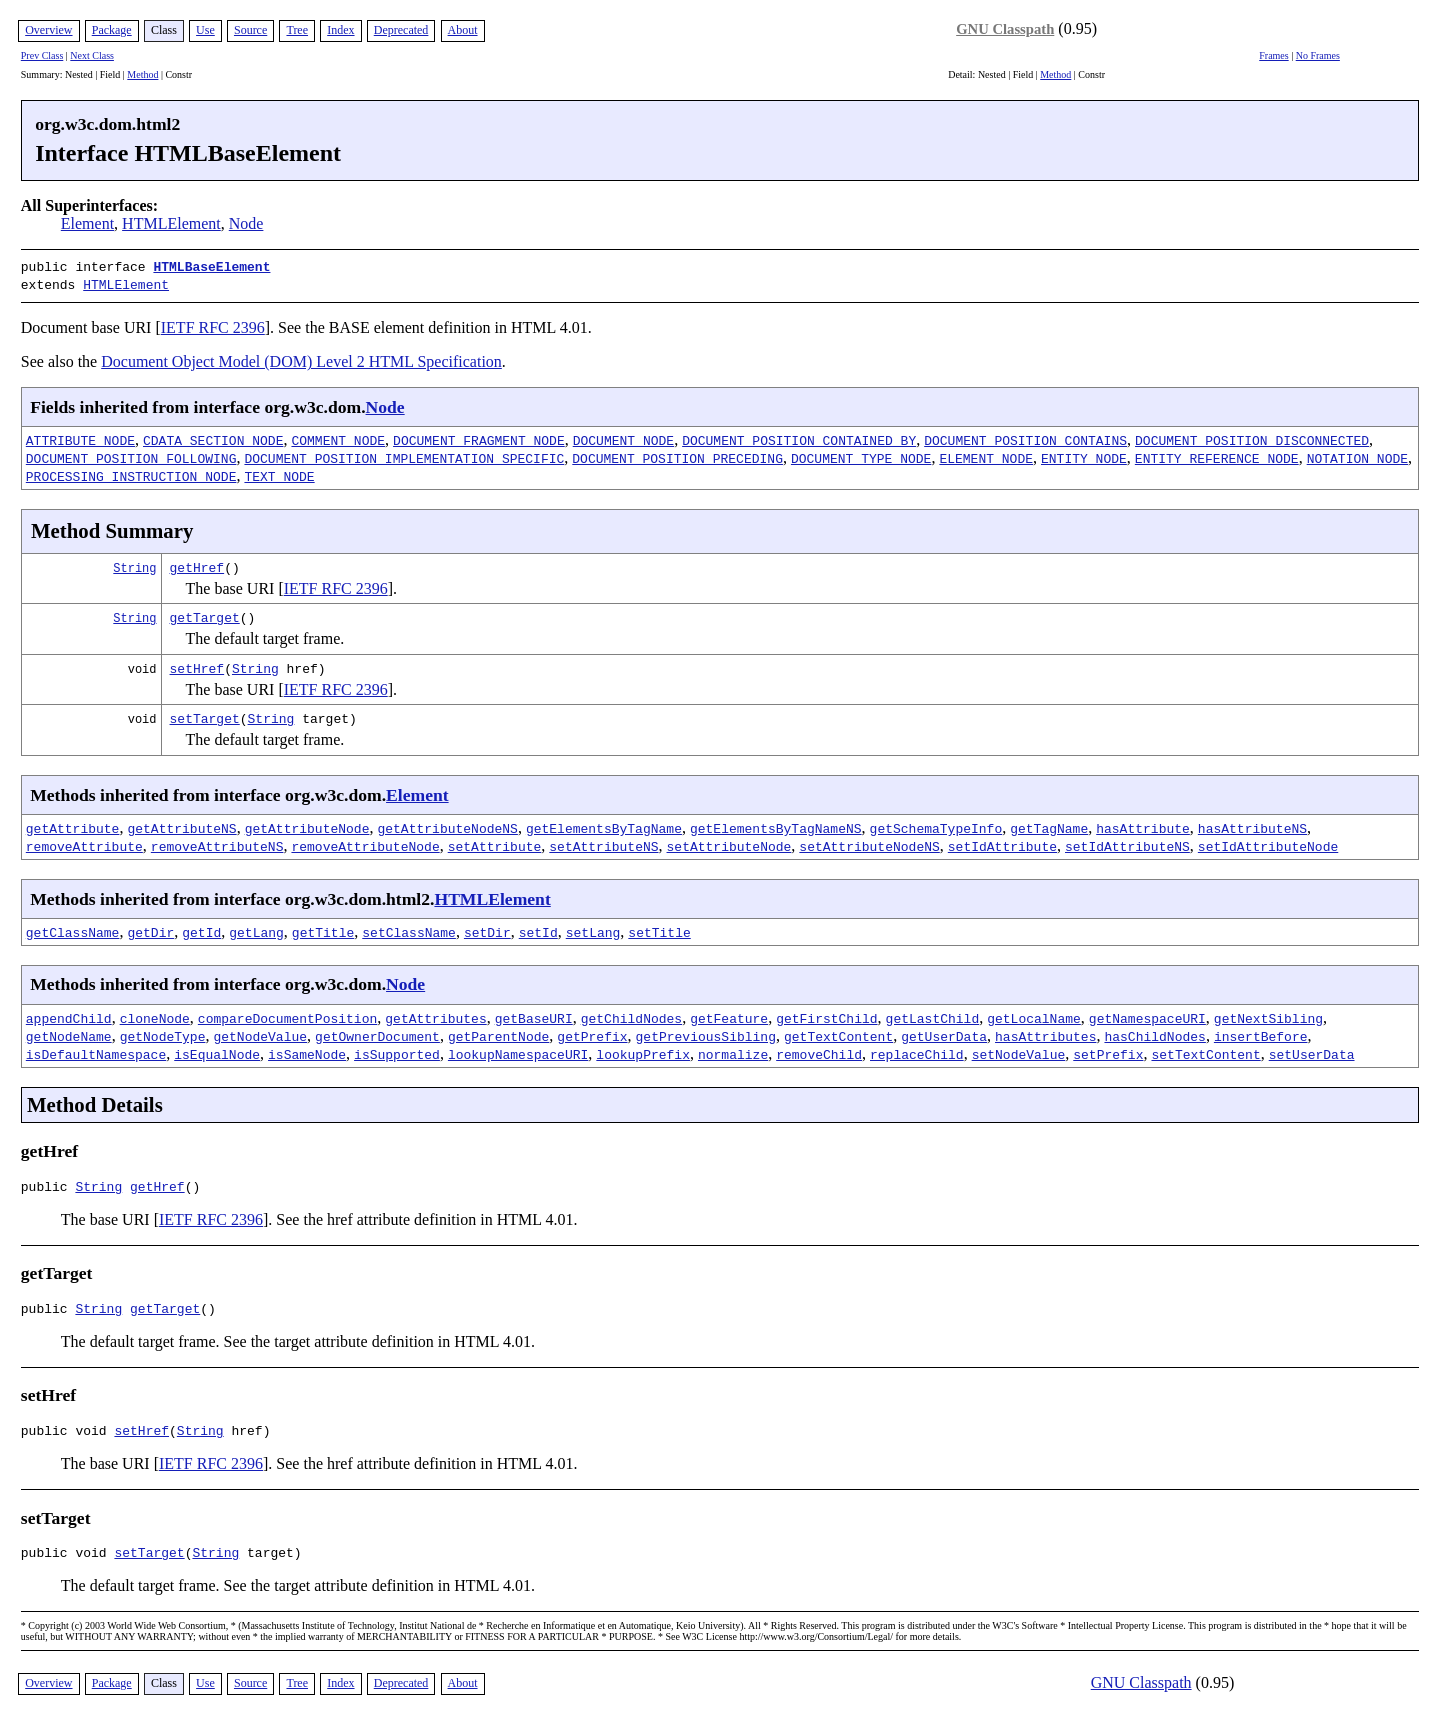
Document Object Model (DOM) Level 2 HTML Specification (301, 357)
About (463, 30)
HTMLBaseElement (211, 266)
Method (142, 74)
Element (87, 223)
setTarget (205, 714)
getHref (197, 563)
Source (250, 30)
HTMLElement (171, 223)
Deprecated (401, 30)
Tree (297, 30)
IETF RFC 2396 (213, 323)
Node (246, 223)
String (134, 563)
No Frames (1318, 55)
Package (112, 30)
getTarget (205, 613)
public (48, 1185)
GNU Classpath (1005, 29)
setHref (197, 664)
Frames (1273, 55)
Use (205, 30)
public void (68, 1435)
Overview (48, 30)
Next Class (92, 55)
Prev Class (42, 55)
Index (340, 30)
